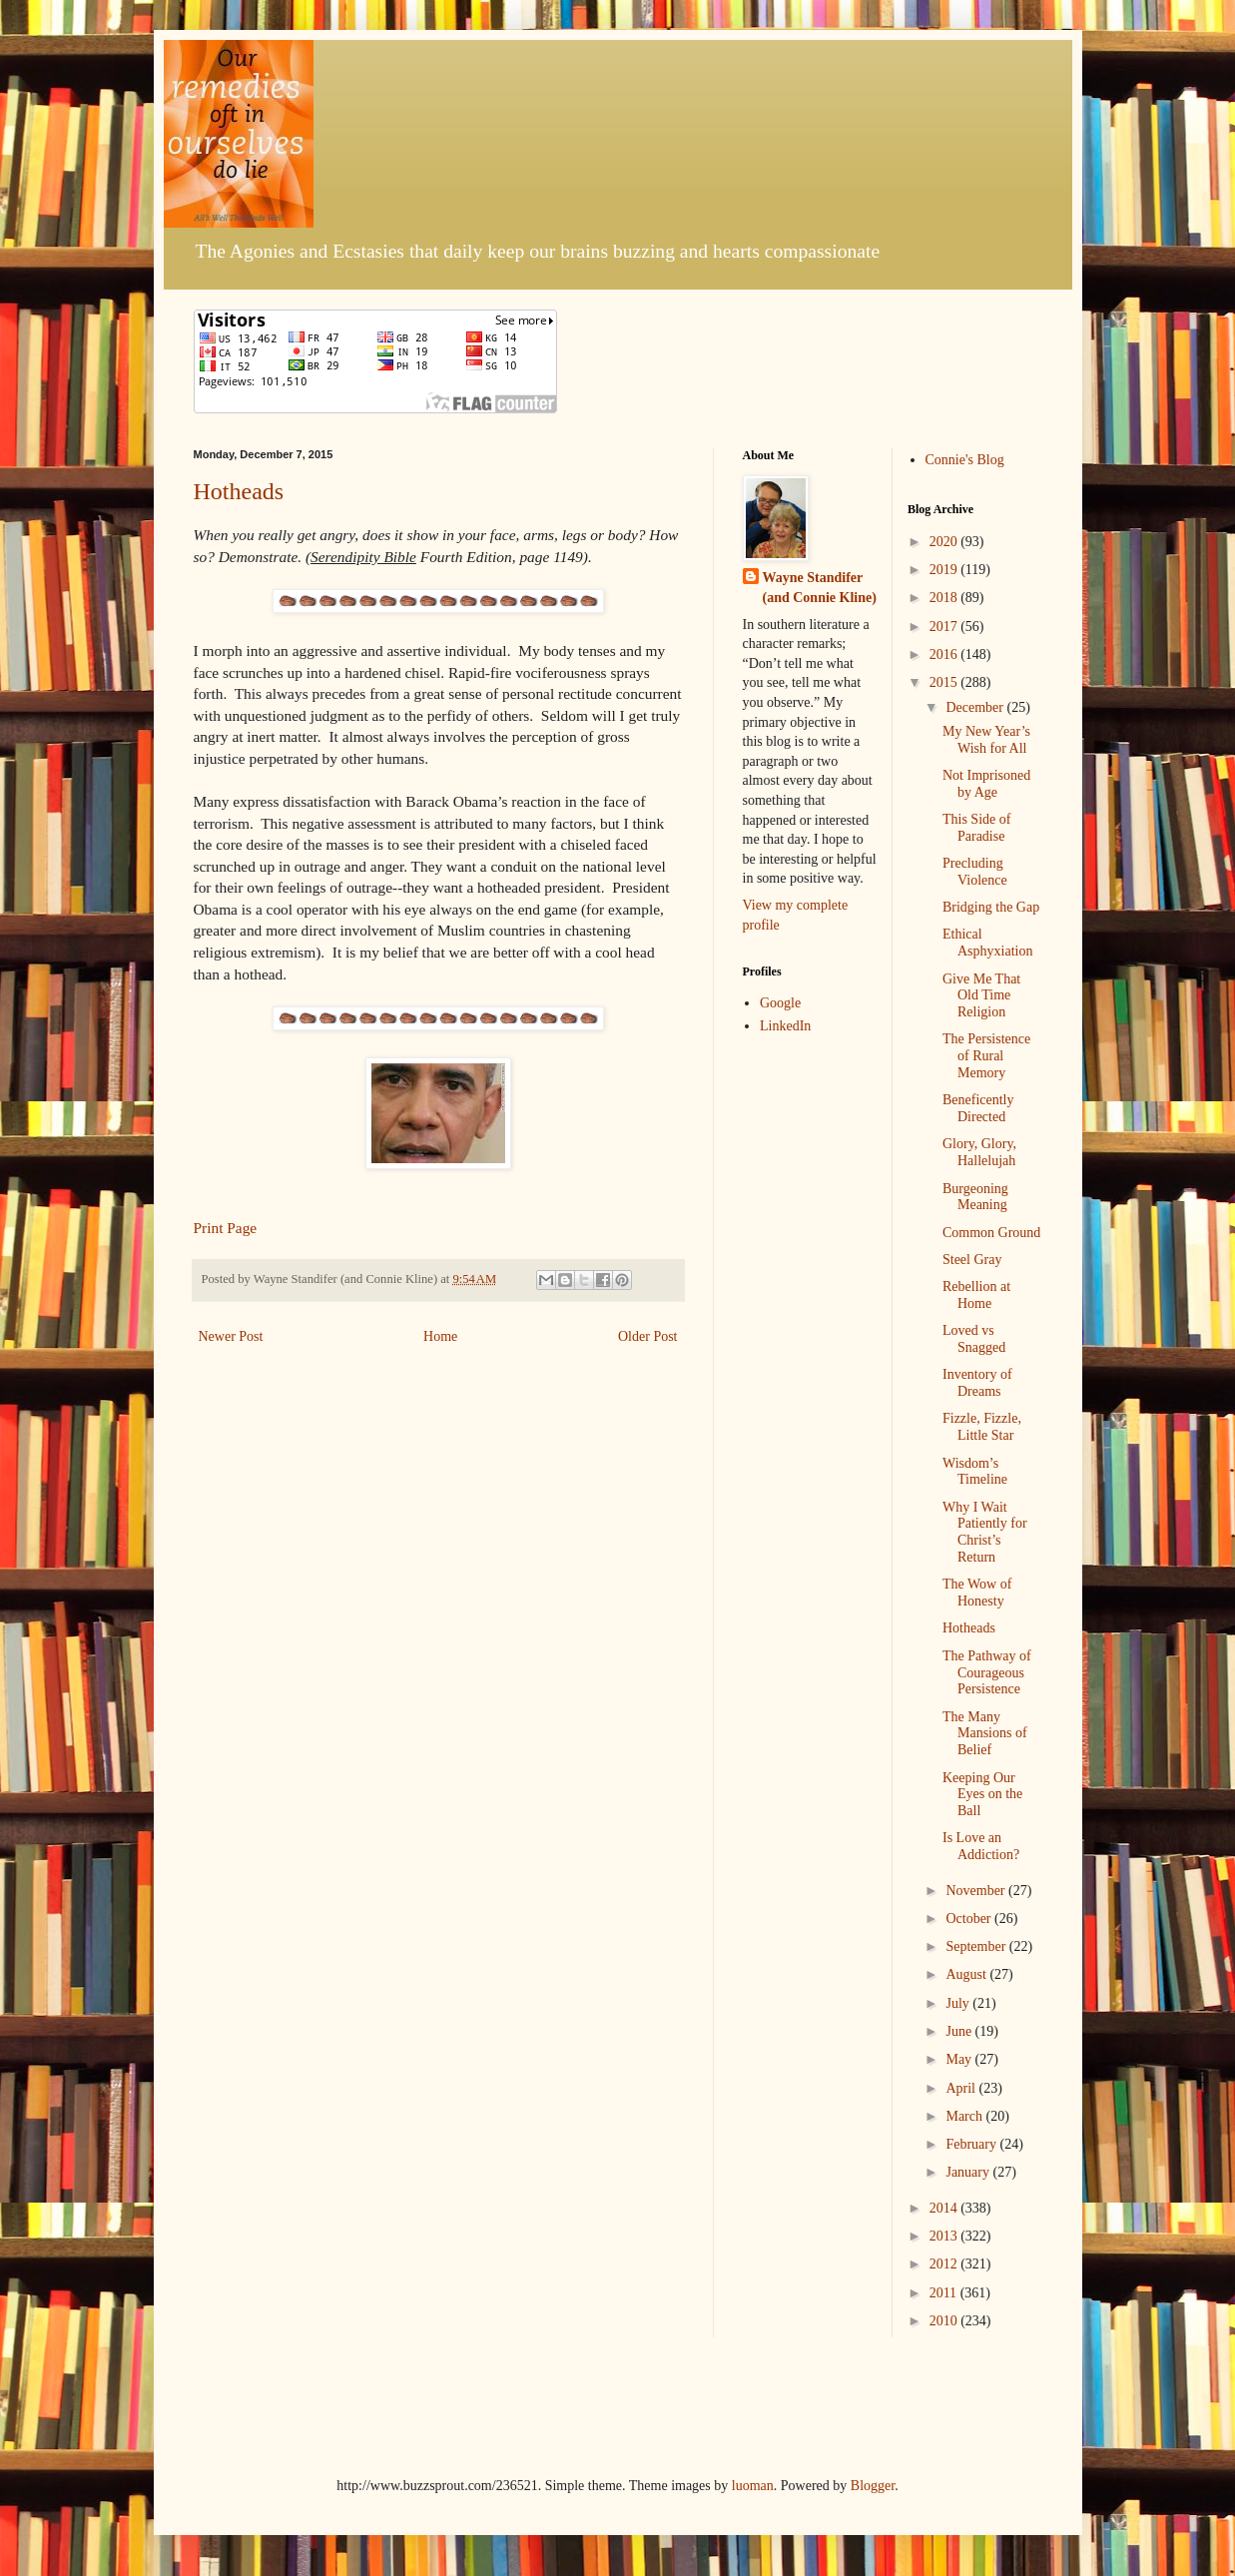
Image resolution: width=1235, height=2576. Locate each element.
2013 (945, 2236)
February (972, 2144)
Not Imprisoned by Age (986, 784)
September (976, 1946)
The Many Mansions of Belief (984, 1733)
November (976, 1890)
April (961, 2088)
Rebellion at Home (976, 1295)
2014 (945, 2208)
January (968, 2172)
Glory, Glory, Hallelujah (979, 1152)
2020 (945, 541)
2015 (945, 682)
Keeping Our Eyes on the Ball (982, 1794)
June (959, 2031)
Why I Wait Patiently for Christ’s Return (984, 1532)
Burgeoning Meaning (975, 1197)
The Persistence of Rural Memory (986, 1055)
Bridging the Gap (990, 907)
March (965, 2116)
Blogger (873, 2485)
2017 (945, 626)
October (969, 1918)
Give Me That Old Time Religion (981, 995)
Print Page (226, 1227)
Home (440, 1336)
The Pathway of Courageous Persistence (986, 1672)
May (959, 2059)
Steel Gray (971, 1259)
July (958, 2003)
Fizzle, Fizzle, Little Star (981, 1427)
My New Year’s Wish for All (986, 740)
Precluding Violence (974, 872)
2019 (945, 569)
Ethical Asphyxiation (987, 943)
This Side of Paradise (976, 828)
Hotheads (239, 491)
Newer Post (231, 1336)
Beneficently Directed (978, 1108)
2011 (944, 2292)
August (967, 1974)
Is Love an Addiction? (980, 1846)
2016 (945, 654)
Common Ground (991, 1232)
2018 (945, 597)
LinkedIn (785, 1025)
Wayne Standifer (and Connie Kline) (820, 587)
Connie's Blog (965, 459)
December (975, 707)
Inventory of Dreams (977, 1383)
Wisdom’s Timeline (974, 1472)
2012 (945, 2263)
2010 (945, 2320)
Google (780, 1002)
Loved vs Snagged (973, 1339)
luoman (753, 2485)
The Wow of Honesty (976, 1593)
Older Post (648, 1336)
